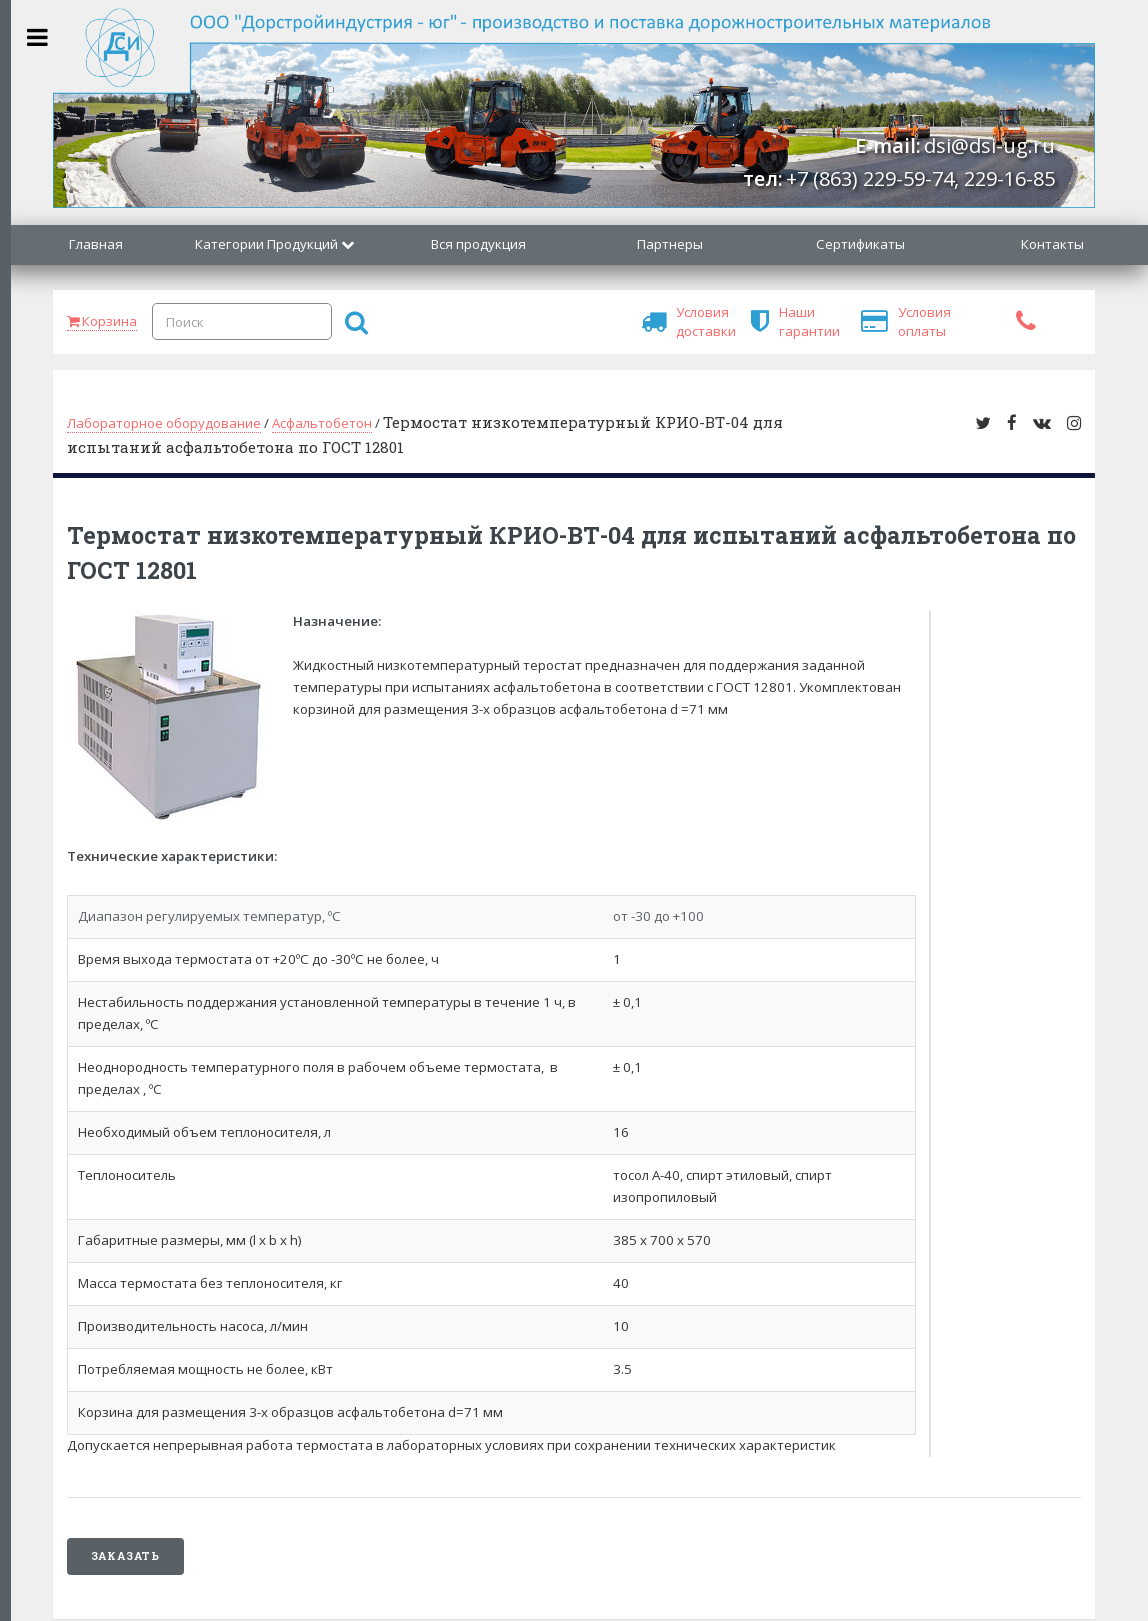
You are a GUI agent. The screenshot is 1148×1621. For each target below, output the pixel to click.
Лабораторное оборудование (164, 423)
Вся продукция (478, 244)
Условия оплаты (909, 321)
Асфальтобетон (322, 423)
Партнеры (670, 244)
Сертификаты (860, 244)
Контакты (1052, 244)
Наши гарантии (790, 321)
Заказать (125, 1556)
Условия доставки (687, 321)
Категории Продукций (266, 244)
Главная (96, 244)
